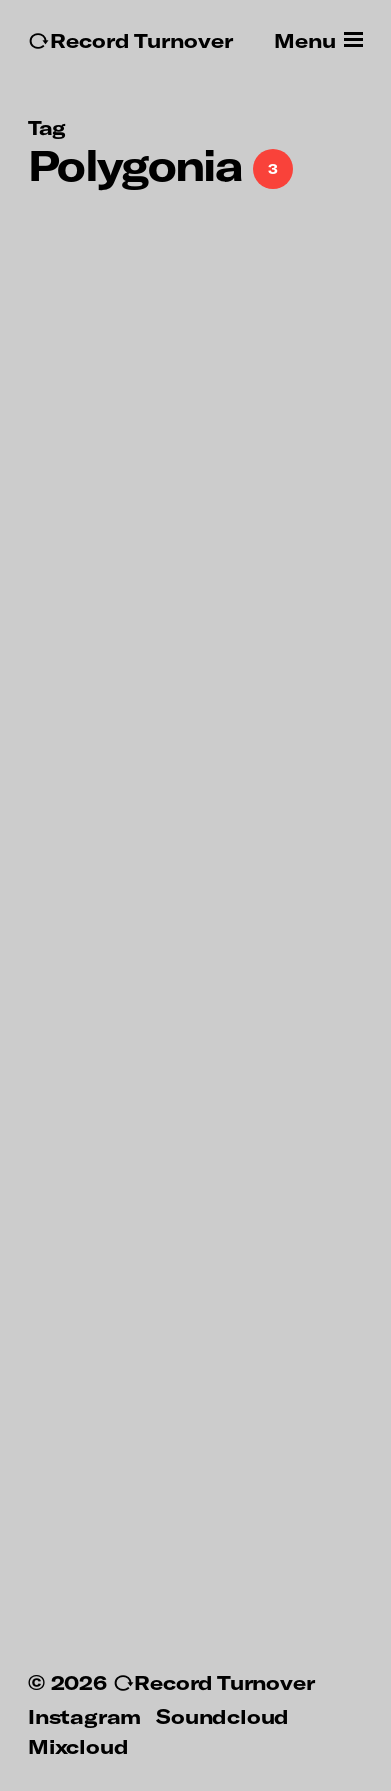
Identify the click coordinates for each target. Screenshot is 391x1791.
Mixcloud (78, 1746)
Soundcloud (222, 1716)
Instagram (84, 1716)
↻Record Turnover (130, 40)
